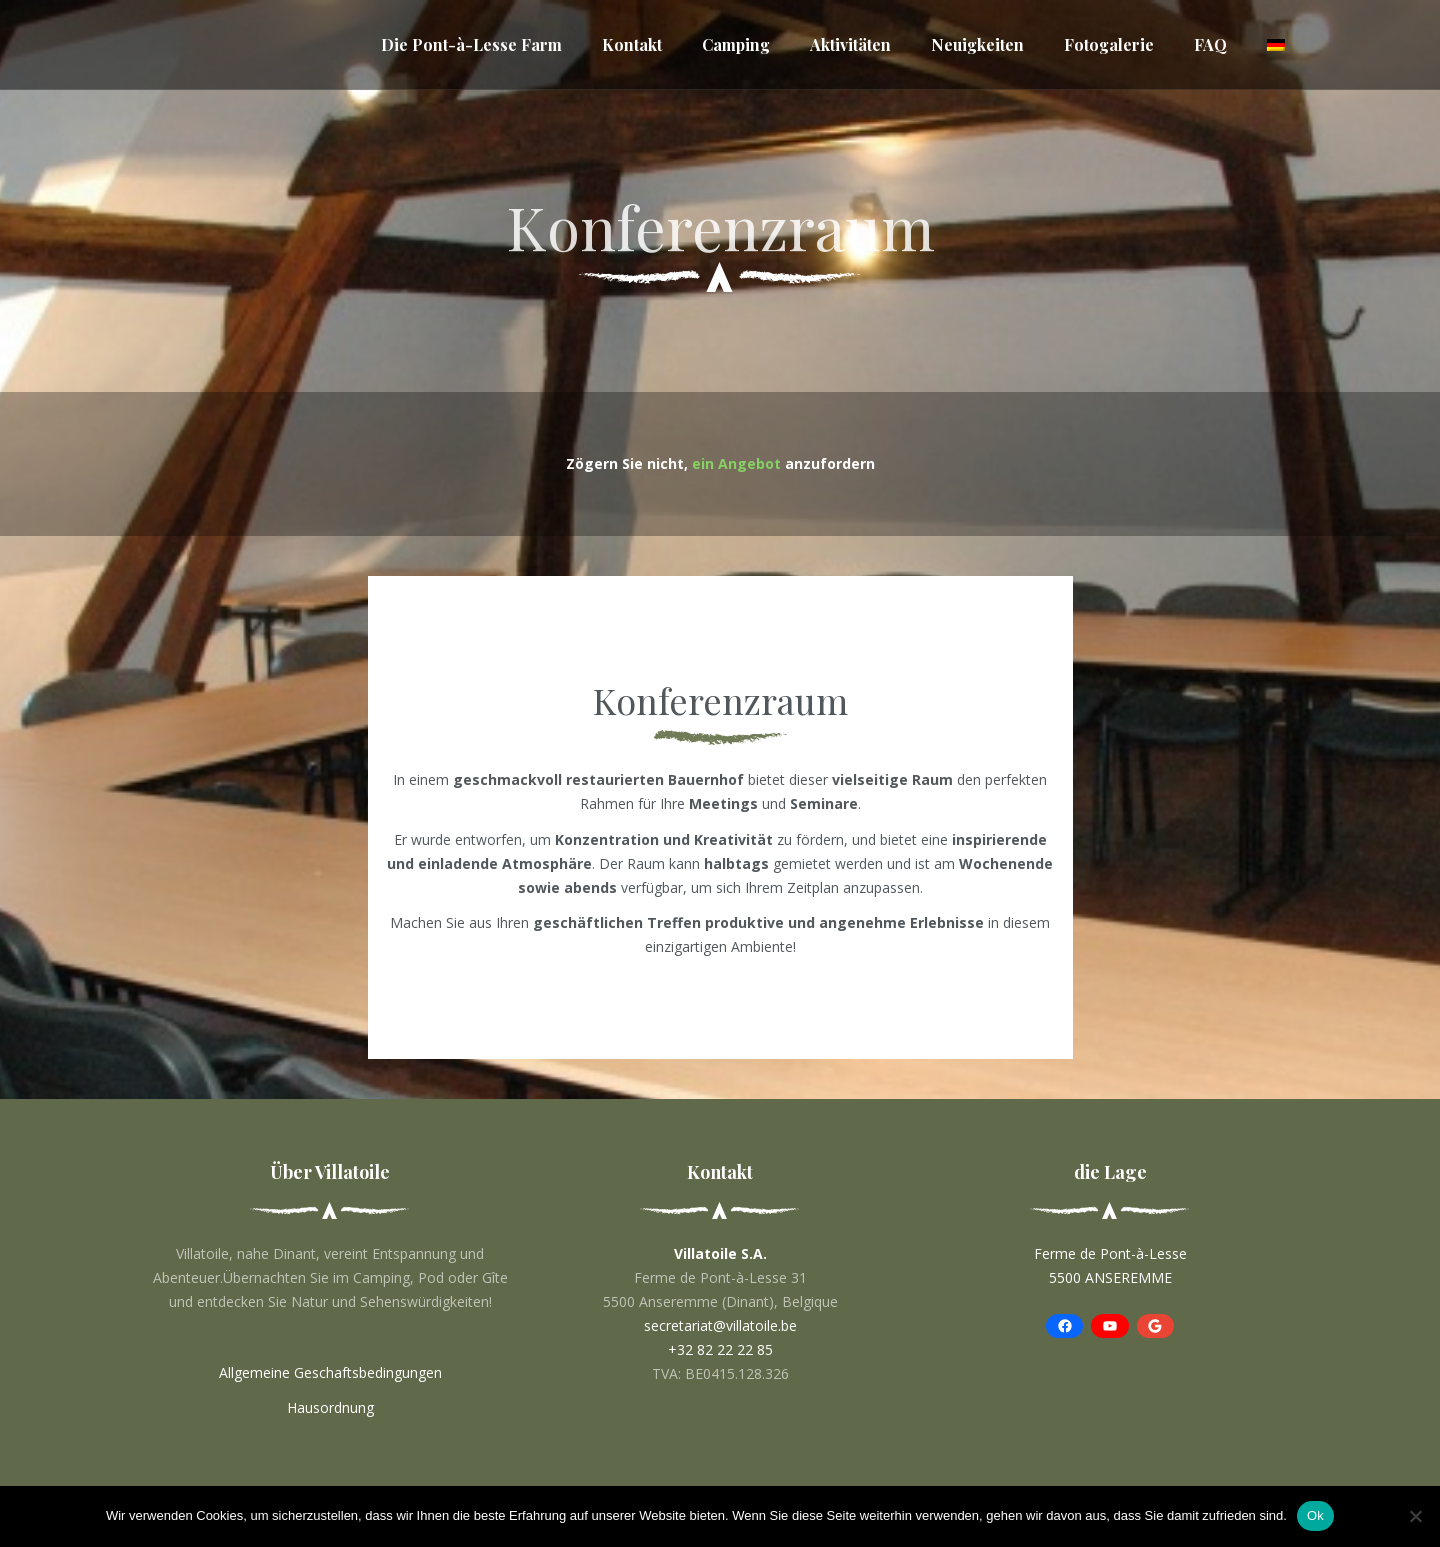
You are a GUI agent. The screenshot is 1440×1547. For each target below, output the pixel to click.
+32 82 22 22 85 (720, 1349)
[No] (1415, 1516)
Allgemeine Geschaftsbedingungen (330, 1372)
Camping (736, 44)
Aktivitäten (850, 44)
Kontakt (632, 44)
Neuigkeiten (977, 44)
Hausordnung (330, 1407)
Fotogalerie (1109, 44)
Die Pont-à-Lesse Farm (471, 44)
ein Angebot (736, 463)
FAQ (1210, 44)
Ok (1315, 1515)
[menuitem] (1276, 45)
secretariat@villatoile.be (720, 1325)
